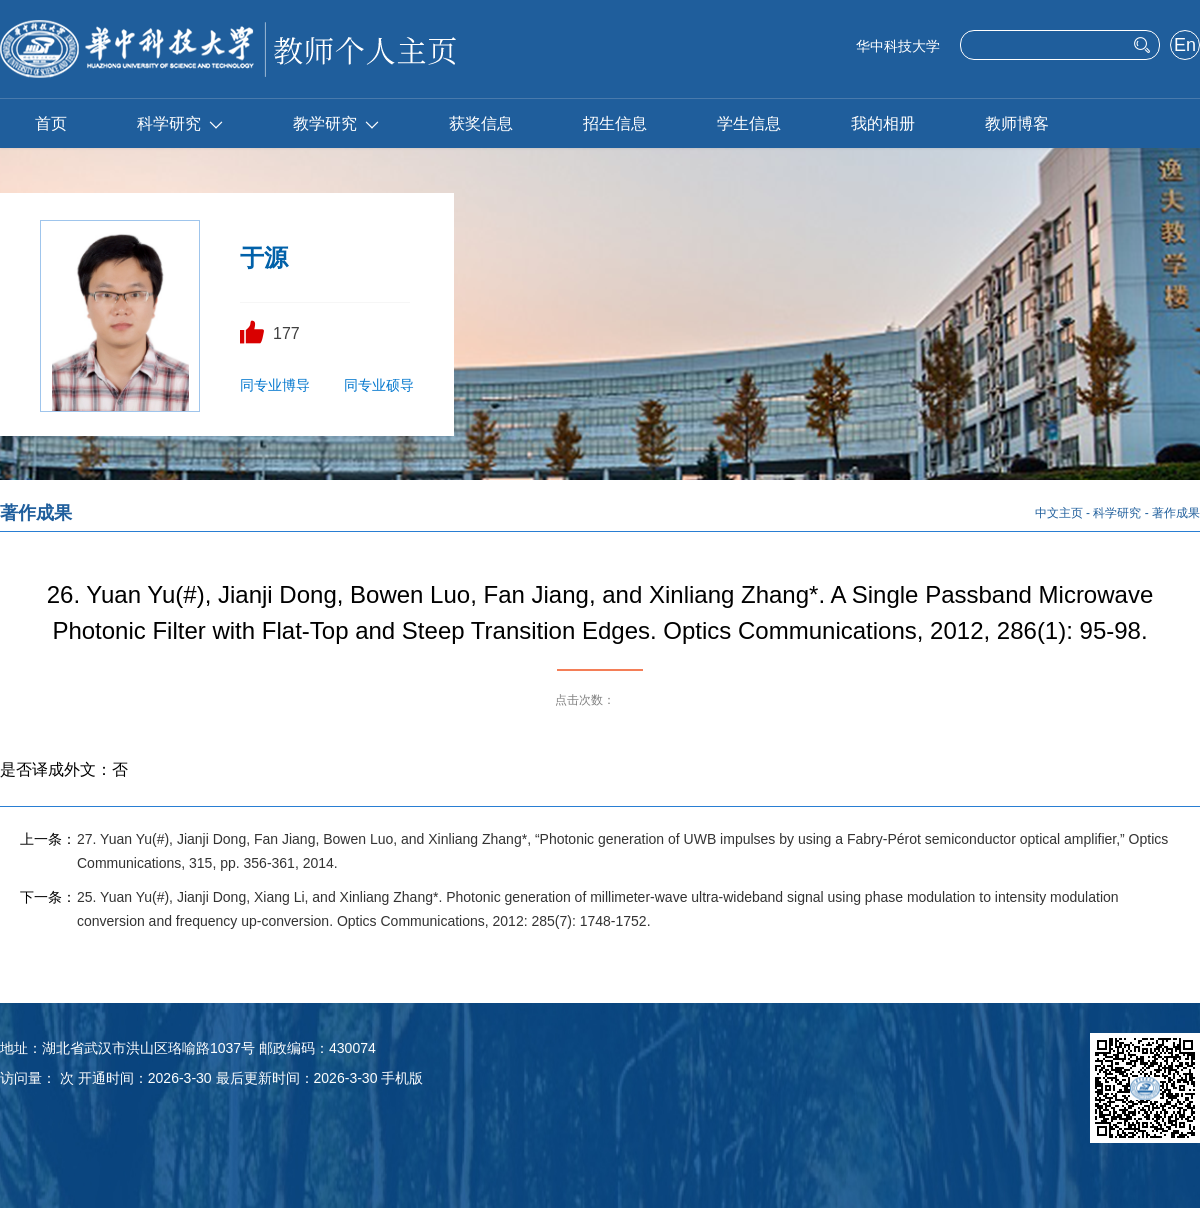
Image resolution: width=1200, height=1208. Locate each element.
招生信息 (615, 123)
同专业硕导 (379, 385)
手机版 (402, 1078)
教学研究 (336, 123)
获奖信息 (481, 123)
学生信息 (749, 123)
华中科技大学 (898, 46)
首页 (51, 123)
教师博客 (1017, 123)
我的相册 (883, 123)
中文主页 (1059, 513)
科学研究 (180, 123)
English (1184, 47)
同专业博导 (275, 385)
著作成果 (1176, 513)
